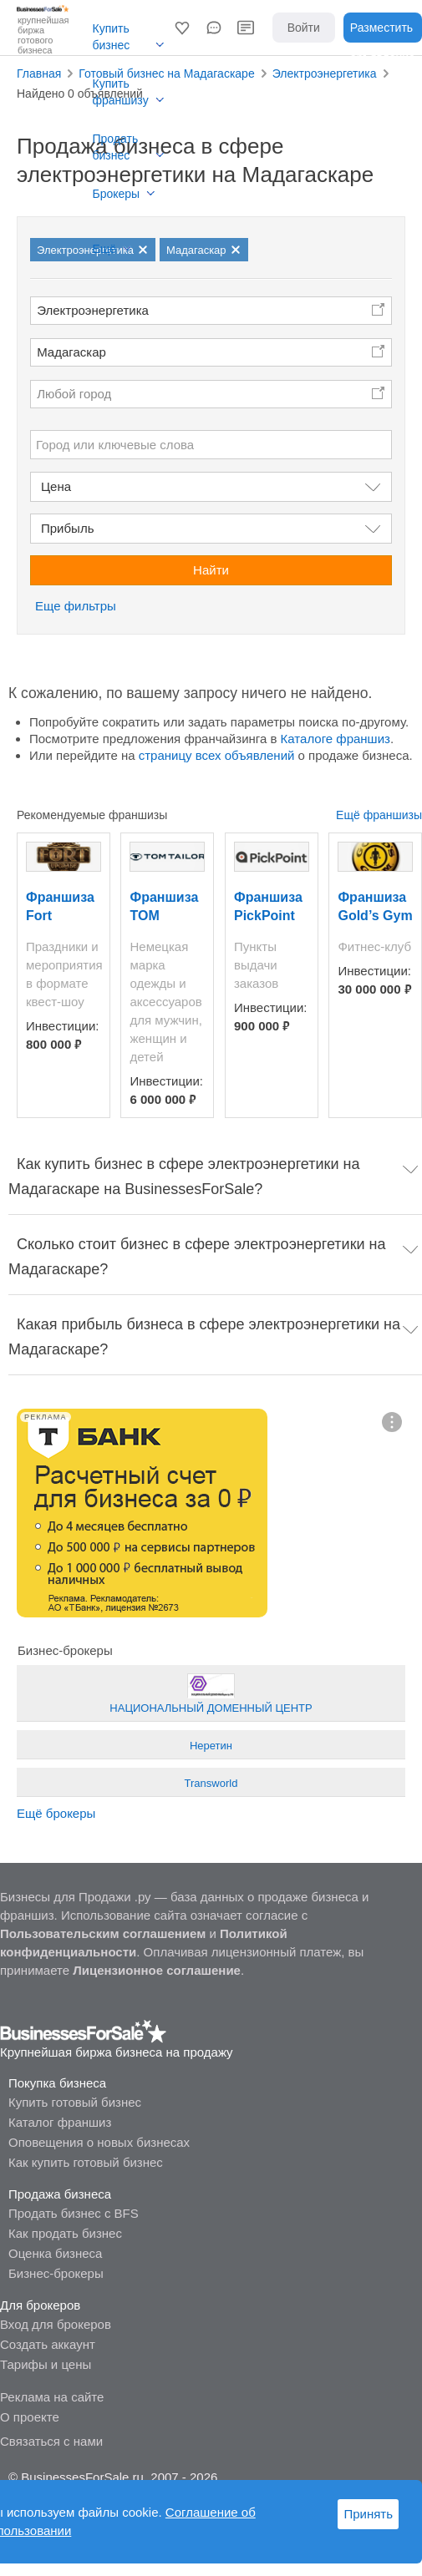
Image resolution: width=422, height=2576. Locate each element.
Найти (211, 570)
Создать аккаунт (47, 2344)
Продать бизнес (116, 147)
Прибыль (67, 528)
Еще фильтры (75, 606)
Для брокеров (40, 2305)
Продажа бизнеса (59, 2194)
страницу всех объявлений (217, 755)
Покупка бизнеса (57, 2083)
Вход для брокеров (55, 2324)
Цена (56, 486)
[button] (182, 27)
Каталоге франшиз (335, 738)
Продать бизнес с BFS (73, 2213)
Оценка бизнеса (55, 2253)
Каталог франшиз (59, 2122)
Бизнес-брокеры (56, 2273)
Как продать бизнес (65, 2233)
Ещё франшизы (379, 815)
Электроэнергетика (93, 310)
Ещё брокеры (56, 1813)
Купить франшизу (121, 92)
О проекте (29, 2417)
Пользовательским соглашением (103, 1933)
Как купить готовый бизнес (85, 2162)
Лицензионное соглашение (157, 1970)
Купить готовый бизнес (74, 2102)
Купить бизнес (111, 37)
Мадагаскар (71, 352)
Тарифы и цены (45, 2364)
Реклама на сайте (52, 2397)
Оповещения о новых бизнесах (99, 2142)
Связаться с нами (51, 2441)
